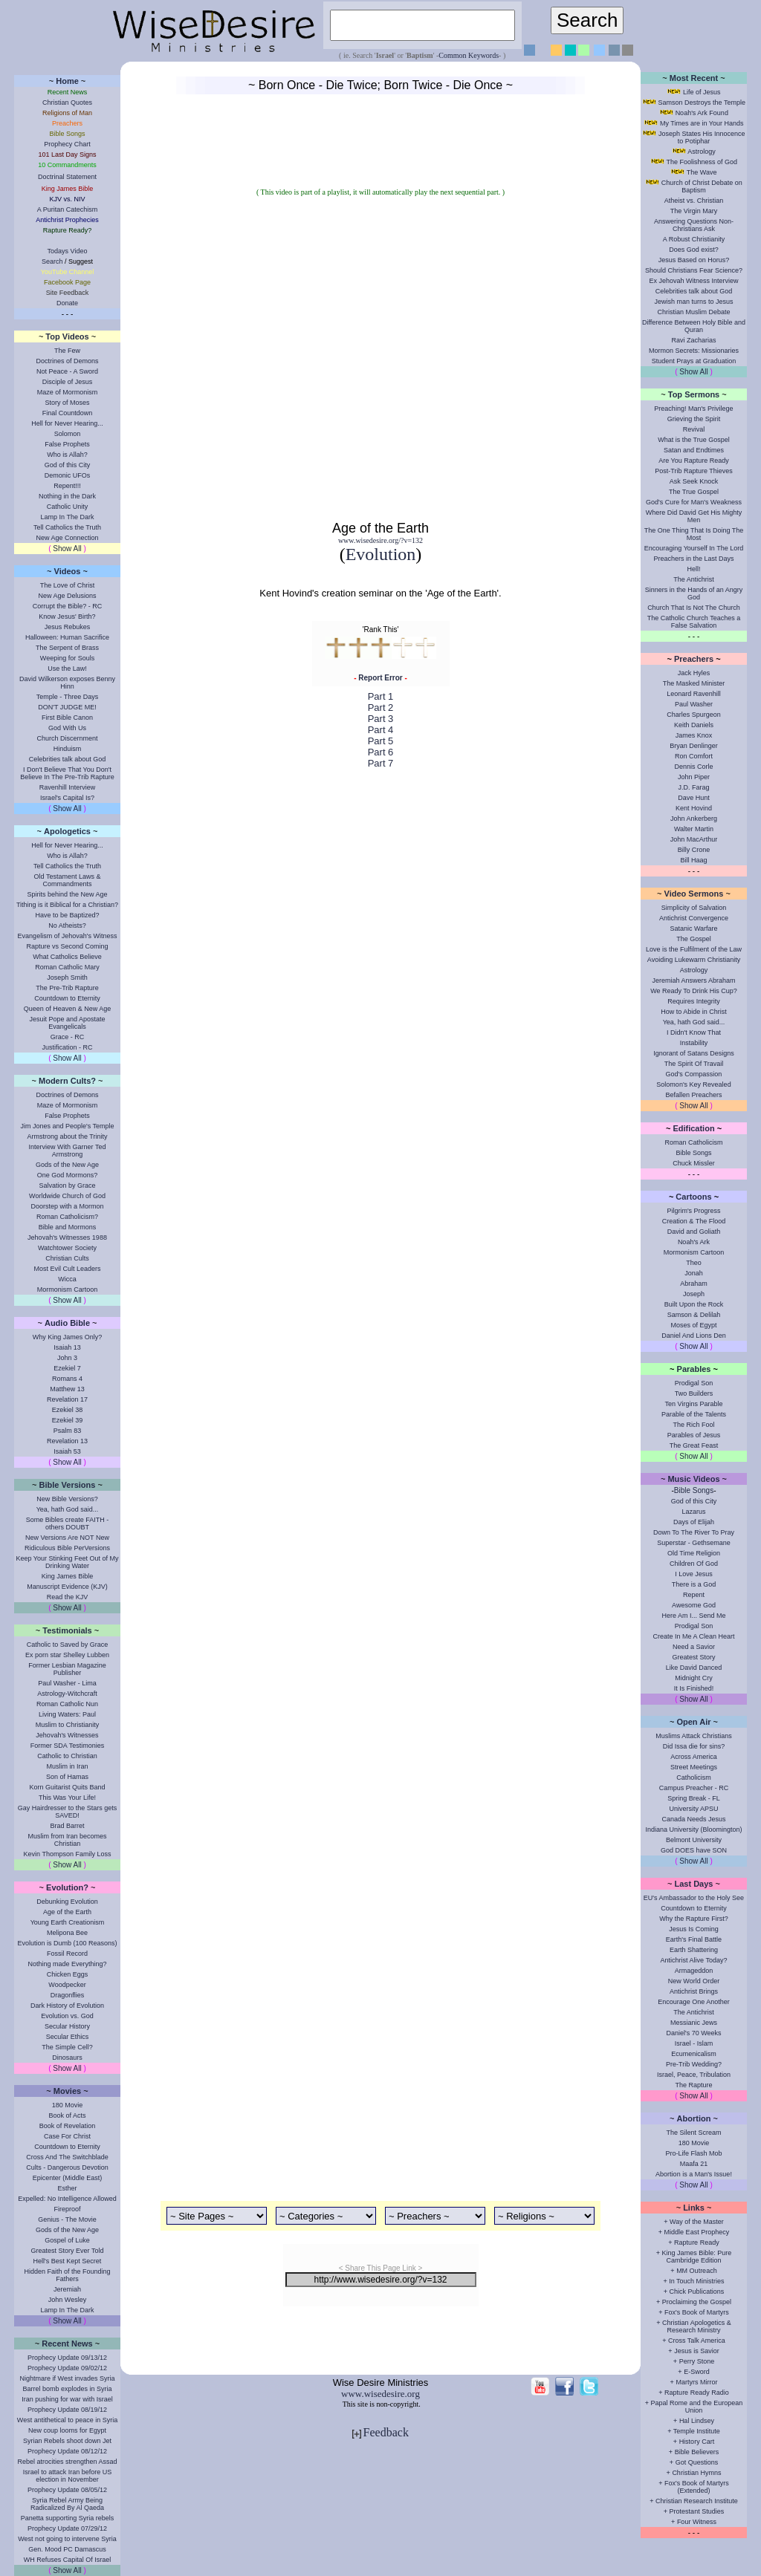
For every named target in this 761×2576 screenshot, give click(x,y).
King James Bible (68, 1576)
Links (694, 2207)
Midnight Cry (694, 1678)
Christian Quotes (67, 102)
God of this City (68, 465)
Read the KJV (67, 1597)
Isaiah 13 (67, 1347)
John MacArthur (694, 839)
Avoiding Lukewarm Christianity (693, 959)
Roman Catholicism (693, 1142)
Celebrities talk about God (67, 759)
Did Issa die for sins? (694, 1746)
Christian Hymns (696, 2472)
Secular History (67, 2026)
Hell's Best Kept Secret (67, 2261)
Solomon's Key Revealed (693, 1084)
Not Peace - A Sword (67, 371)
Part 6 (381, 752)
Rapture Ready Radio (696, 2392)
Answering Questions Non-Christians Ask (694, 225)
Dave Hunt (694, 797)
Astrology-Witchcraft (67, 1693)
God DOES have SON (694, 1850)
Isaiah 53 (67, 1451)
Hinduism (68, 748)
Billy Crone (694, 849)
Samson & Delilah (694, 1314)
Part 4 (381, 729)
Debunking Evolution (67, 1901)
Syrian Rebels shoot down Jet (67, 2441)
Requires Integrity (693, 1001)
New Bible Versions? (67, 1499)
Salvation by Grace (67, 1185)
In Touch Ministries (696, 2281)
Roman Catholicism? (67, 1216)
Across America (693, 1756)
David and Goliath (694, 1231)
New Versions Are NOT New (67, 1537)
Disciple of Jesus (67, 382)
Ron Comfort (694, 756)
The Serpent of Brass (67, 647)
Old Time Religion (693, 1553)
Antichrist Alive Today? (694, 1960)
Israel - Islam (694, 2043)
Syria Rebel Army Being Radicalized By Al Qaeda (67, 2504)
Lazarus (693, 1511)
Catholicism (693, 1777)
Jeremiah (67, 2289)
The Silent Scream (693, 2132)
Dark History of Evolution (67, 2005)
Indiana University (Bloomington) (693, 1829)
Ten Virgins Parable (694, 1404)
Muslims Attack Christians (693, 1736)
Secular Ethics (67, 2036)
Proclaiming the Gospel (696, 2302)
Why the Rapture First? (693, 1918)
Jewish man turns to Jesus (693, 301)
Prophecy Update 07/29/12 (67, 2528)
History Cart (697, 2441)
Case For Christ (67, 2136)
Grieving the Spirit (694, 419)
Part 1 (381, 696)
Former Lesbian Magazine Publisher (67, 1669)
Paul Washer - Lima (67, 1683)
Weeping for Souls (67, 658)
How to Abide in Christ (694, 1011)
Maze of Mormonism (67, 392)
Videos (67, 571)
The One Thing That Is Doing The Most (694, 534)
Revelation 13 (67, 1441)
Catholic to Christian (67, 1756)
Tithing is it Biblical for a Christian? (67, 904)
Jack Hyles (694, 673)
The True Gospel (694, 491)
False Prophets (67, 444)
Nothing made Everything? (66, 1964)
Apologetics (67, 831)
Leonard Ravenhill (694, 693)
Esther (67, 2188)
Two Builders (694, 1393)
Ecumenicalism (693, 2054)
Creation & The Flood (693, 1221)
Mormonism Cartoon (67, 1289)
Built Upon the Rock (694, 1304)
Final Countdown (67, 413)
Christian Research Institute (696, 2501)
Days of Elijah (693, 1522)
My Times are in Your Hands (702, 123)
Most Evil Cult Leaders (66, 1268)
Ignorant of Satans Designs (693, 1053)
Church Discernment (66, 738)
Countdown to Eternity (67, 998)
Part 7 (381, 763)
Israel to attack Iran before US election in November (67, 2475)
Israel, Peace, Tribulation (694, 2074)
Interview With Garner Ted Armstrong (67, 1150)
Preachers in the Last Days (693, 558)
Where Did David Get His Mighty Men (694, 516)
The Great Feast (694, 1445)
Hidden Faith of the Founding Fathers (67, 2275)
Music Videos (693, 1478)
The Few (67, 350)
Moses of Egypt (693, 1325)
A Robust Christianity (694, 239)
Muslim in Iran (67, 1766)
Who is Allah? (67, 454)
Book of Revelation (67, 2126)
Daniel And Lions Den (693, 1335)
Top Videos (66, 336)
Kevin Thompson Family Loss (67, 1854)
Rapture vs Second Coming (67, 946)
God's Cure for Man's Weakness (694, 502)
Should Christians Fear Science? (693, 270)
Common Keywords (468, 55)
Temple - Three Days (67, 696)
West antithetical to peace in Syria (67, 2420)
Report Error (380, 678)
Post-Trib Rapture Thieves (694, 471)
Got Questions (697, 2462)
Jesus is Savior (696, 2351)
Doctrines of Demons (67, 361)
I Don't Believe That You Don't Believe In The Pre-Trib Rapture (67, 773)
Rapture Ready (696, 2242)
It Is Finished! (694, 1688)
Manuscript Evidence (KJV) (67, 1586)
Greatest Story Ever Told (67, 2250)
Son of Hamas (67, 1776)
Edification (693, 1128)
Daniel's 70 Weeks (693, 2033)
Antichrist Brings (694, 1991)
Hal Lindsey (696, 2420)
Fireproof (67, 2209)
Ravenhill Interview (67, 787)
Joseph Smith (67, 977)
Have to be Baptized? (67, 915)
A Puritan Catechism (67, 209)
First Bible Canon (67, 717)
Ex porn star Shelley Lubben (67, 1655)
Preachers (693, 658)
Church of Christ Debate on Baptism (701, 186)
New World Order (693, 1981)
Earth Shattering (694, 1950)
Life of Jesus (702, 92)
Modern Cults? (67, 1080)
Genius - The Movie (67, 2219)
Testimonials (66, 1630)
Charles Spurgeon (694, 714)
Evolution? (67, 1887)
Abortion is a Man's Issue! (693, 2174)
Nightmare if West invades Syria (67, 2378)
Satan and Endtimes (694, 450)
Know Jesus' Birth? (67, 616)
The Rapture (693, 2085)
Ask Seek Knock (694, 481)
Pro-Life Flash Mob (693, 2153)
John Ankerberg (693, 818)
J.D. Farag (693, 787)
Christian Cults (67, 1258)
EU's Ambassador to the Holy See (694, 1898)
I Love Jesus (694, 1574)
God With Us (67, 728)
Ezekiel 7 (67, 1368)
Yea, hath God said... (67, 1509)
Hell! (693, 569)
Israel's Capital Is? (67, 797)
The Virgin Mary (693, 211)
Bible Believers (697, 2452)
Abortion (694, 2118)
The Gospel (693, 939)
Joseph (694, 1294)
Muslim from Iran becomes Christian (66, 1839)
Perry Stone (697, 2361)
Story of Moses (67, 402)
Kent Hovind (694, 808)
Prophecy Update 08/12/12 (67, 2451)
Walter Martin (693, 829)
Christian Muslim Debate (693, 312)
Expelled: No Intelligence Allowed (67, 2198)
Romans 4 (67, 1378)
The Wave (702, 172)
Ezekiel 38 (67, 1410)
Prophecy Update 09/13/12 (67, 2357)
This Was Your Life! (67, 1797)
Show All (67, 548)
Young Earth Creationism (67, 1922)
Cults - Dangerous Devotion (67, 2167)
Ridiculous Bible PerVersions (67, 1548)
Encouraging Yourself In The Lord (693, 548)
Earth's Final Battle (694, 1939)
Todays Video (68, 251)
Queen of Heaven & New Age (67, 1008)
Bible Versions (67, 1484)
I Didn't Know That (694, 1032)
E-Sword (697, 2371)
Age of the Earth (67, 1912)
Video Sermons (694, 893)
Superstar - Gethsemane (694, 1542)
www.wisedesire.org (380, 2393)
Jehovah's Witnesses (67, 1735)
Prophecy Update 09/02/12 (67, 2368)
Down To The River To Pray (693, 1532)
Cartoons (693, 1196)
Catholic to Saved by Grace (68, 1644)
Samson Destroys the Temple (701, 102)
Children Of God (694, 1563)
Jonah (693, 1273)
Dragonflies (68, 1995)
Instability (694, 1043)
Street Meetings (693, 1767)
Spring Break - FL (693, 1798)
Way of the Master (697, 2221)
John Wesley (67, 2299)
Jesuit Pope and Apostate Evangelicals (67, 1022)
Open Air (693, 1721)
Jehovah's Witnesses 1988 (67, 1237)
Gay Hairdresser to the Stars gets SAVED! (67, 1811)
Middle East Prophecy (697, 2232)
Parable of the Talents (693, 1414)
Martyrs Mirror (696, 2382)
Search (52, 261)
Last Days (694, 1883)
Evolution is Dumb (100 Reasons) (67, 1943)
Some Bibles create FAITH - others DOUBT (67, 1523)
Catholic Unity (67, 506)
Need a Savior (694, 1646)
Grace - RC (68, 1037)
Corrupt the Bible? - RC (68, 606)
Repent (694, 1594)
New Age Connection (67, 537)
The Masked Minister (694, 683)
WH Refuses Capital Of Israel (67, 2559)
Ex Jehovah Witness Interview (693, 280)
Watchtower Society (67, 1248)
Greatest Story (693, 1657)
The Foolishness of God (701, 162)
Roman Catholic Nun (67, 1704)
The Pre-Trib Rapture (67, 988)
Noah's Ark (694, 1242)
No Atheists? (67, 925)
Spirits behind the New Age (67, 894)
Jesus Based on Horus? (694, 260)
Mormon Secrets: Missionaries (694, 350)
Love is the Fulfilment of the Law (694, 949)
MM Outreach (696, 2270)
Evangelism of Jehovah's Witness (67, 936)
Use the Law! (67, 668)
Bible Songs (693, 1153)
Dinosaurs (67, 2057)
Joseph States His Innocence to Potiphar (701, 137)
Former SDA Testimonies (67, 1745)
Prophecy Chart (67, 144)
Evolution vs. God (67, 2016)
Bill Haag (693, 860)
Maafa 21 (694, 2163)
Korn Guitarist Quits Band (67, 1787)
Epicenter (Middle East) (68, 2178)
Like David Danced (694, 1667)
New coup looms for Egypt (67, 2430)
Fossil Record (67, 1953)
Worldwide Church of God (67, 1196)
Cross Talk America (696, 2340)
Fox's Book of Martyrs (696, 2312)
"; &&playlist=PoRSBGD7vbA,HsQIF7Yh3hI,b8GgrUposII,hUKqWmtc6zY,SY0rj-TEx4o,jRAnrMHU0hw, (381, 358)
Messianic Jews (693, 2022)
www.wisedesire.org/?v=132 (380, 540)
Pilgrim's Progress (693, 1210)
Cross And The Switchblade (67, 2157)
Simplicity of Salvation (694, 907)
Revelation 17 (67, 1399)
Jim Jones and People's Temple (67, 1126)
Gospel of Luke (67, 2240)
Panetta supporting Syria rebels (67, 2518)
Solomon (67, 434)
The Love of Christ (67, 585)
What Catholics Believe (67, 956)
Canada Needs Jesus (693, 1819)
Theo (694, 1262)
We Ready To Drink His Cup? (693, 991)
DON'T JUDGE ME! (67, 707)
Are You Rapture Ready (693, 460)
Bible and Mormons (68, 1227)
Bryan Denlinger (694, 745)
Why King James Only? (68, 1337)
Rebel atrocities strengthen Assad (67, 2461)
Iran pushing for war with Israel (67, 2399)
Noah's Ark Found (702, 113)
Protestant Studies (697, 2511)
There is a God (694, 1584)
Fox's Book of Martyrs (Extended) (696, 2486)
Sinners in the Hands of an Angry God (694, 593)
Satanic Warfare (693, 928)
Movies (67, 2091)
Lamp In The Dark (67, 517)
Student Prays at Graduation (694, 361)
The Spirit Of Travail (694, 1063)
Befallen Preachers (693, 1095)
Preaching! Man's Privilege (693, 408)
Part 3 (381, 718)
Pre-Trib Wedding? (694, 2064)
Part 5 (381, 741)
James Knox (694, 735)
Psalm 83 (68, 1430)
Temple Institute (696, 2431)
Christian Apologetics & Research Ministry (696, 2326)
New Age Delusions (67, 595)
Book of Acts (66, 2115)
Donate (67, 303)
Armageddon (694, 1970)
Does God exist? (694, 249)
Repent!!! (67, 485)
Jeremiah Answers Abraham (693, 980)
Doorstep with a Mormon (66, 1206)
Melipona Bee (67, 1932)
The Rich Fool (693, 1424)
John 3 (67, 1358)
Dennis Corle (693, 766)
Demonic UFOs (68, 475)
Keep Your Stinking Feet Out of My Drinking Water (67, 1562)
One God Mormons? (67, 1175)
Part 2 (381, 707)
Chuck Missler (694, 1163)
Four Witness (696, 2521)
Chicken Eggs (67, 1974)
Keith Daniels (693, 725)
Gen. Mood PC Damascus (67, 2549)
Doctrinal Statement (67, 176)
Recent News (67, 2343)
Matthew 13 (67, 1389)
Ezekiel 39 (67, 1420)
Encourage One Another (694, 2002)
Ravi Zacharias (693, 340)
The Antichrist (693, 579)
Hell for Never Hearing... (67, 423)
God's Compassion (694, 1074)
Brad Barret (67, 1825)
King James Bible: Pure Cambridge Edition (697, 2256)
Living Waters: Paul (67, 1714)
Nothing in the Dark (67, 496)
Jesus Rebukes (68, 627)
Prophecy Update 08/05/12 (67, 2490)
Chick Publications (697, 2291)
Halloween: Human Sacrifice (67, 637)
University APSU (693, 1808)
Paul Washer (694, 704)
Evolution (381, 554)
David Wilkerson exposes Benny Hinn (67, 682)
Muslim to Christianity (68, 1724)
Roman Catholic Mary (67, 967)
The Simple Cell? (67, 2047)
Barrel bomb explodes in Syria (66, 2389)
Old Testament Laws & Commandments (67, 880)
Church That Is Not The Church (693, 607)
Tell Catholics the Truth (67, 527)
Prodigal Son (694, 1383)
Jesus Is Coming (694, 1929)
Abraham (693, 1283)
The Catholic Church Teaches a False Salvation (693, 621)
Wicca (67, 1279)
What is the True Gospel (694, 439)
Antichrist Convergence (693, 918)
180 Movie (67, 2105)
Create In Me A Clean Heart (693, 1636)
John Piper (694, 777)
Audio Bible (67, 1322)
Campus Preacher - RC (694, 1788)
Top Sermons (693, 394)
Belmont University (694, 1840)
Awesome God (694, 1605)
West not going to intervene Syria (67, 2539)
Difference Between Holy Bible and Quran (693, 326)
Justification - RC (67, 1047)
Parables (694, 1369)
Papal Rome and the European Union (697, 2406)
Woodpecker (66, 1984)
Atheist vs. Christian (694, 200)
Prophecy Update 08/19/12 (67, 2409)
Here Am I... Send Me (693, 1615)
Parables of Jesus (694, 1435)
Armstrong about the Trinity (67, 1136)
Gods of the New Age (67, 1164)
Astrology (701, 151)
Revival (694, 429)
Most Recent (694, 78)
